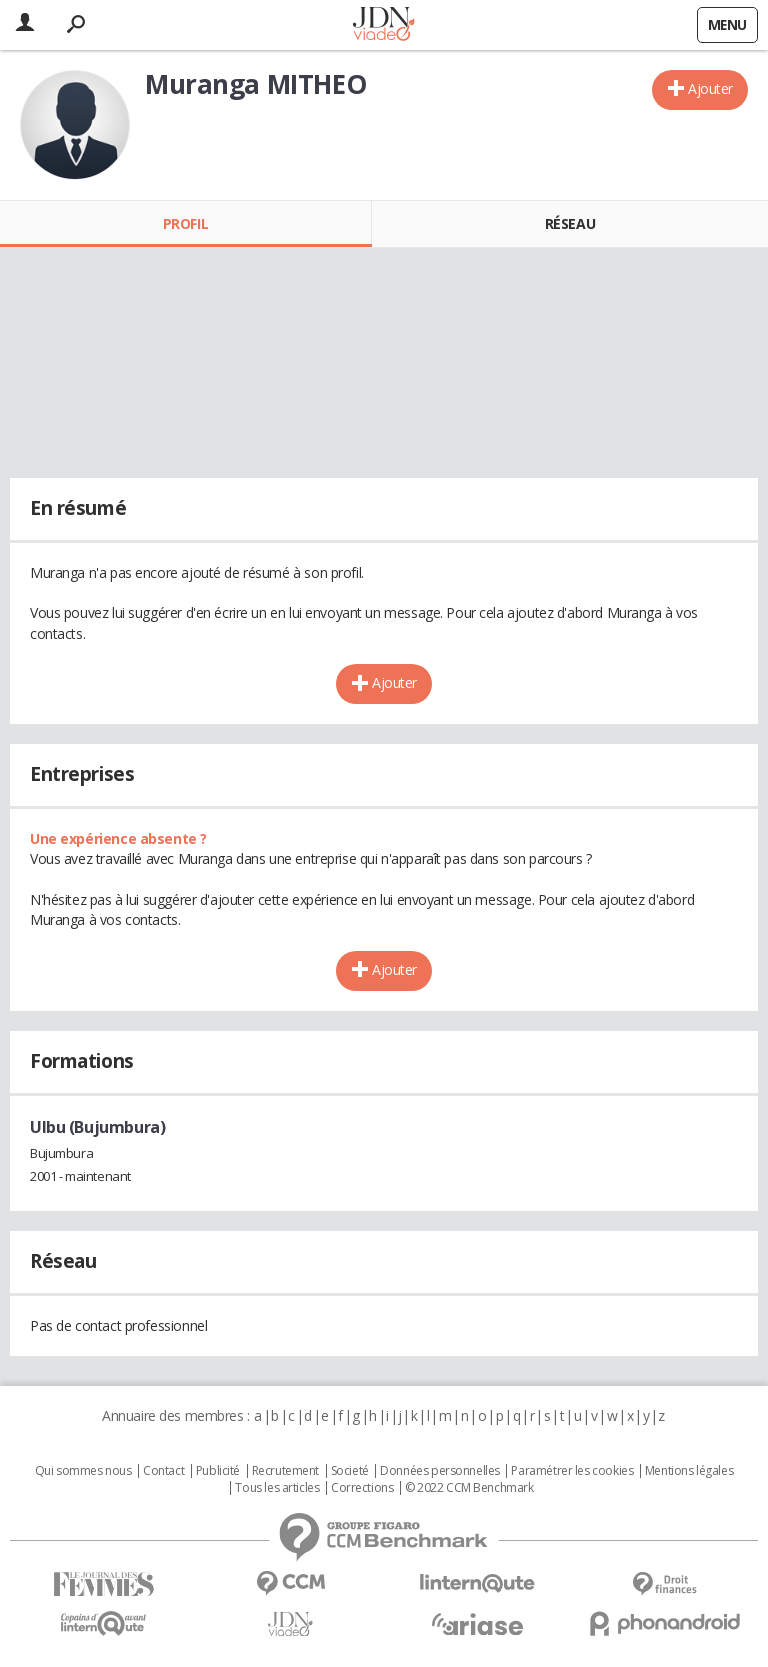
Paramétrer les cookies (572, 1471)
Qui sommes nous (83, 1471)
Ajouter (710, 88)
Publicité (218, 1471)
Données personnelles (440, 1471)
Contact (163, 1471)
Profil (185, 223)
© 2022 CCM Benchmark (469, 1488)
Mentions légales (689, 1471)
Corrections (362, 1488)
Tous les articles (277, 1488)
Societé (350, 1471)
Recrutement (285, 1471)
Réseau (570, 223)
